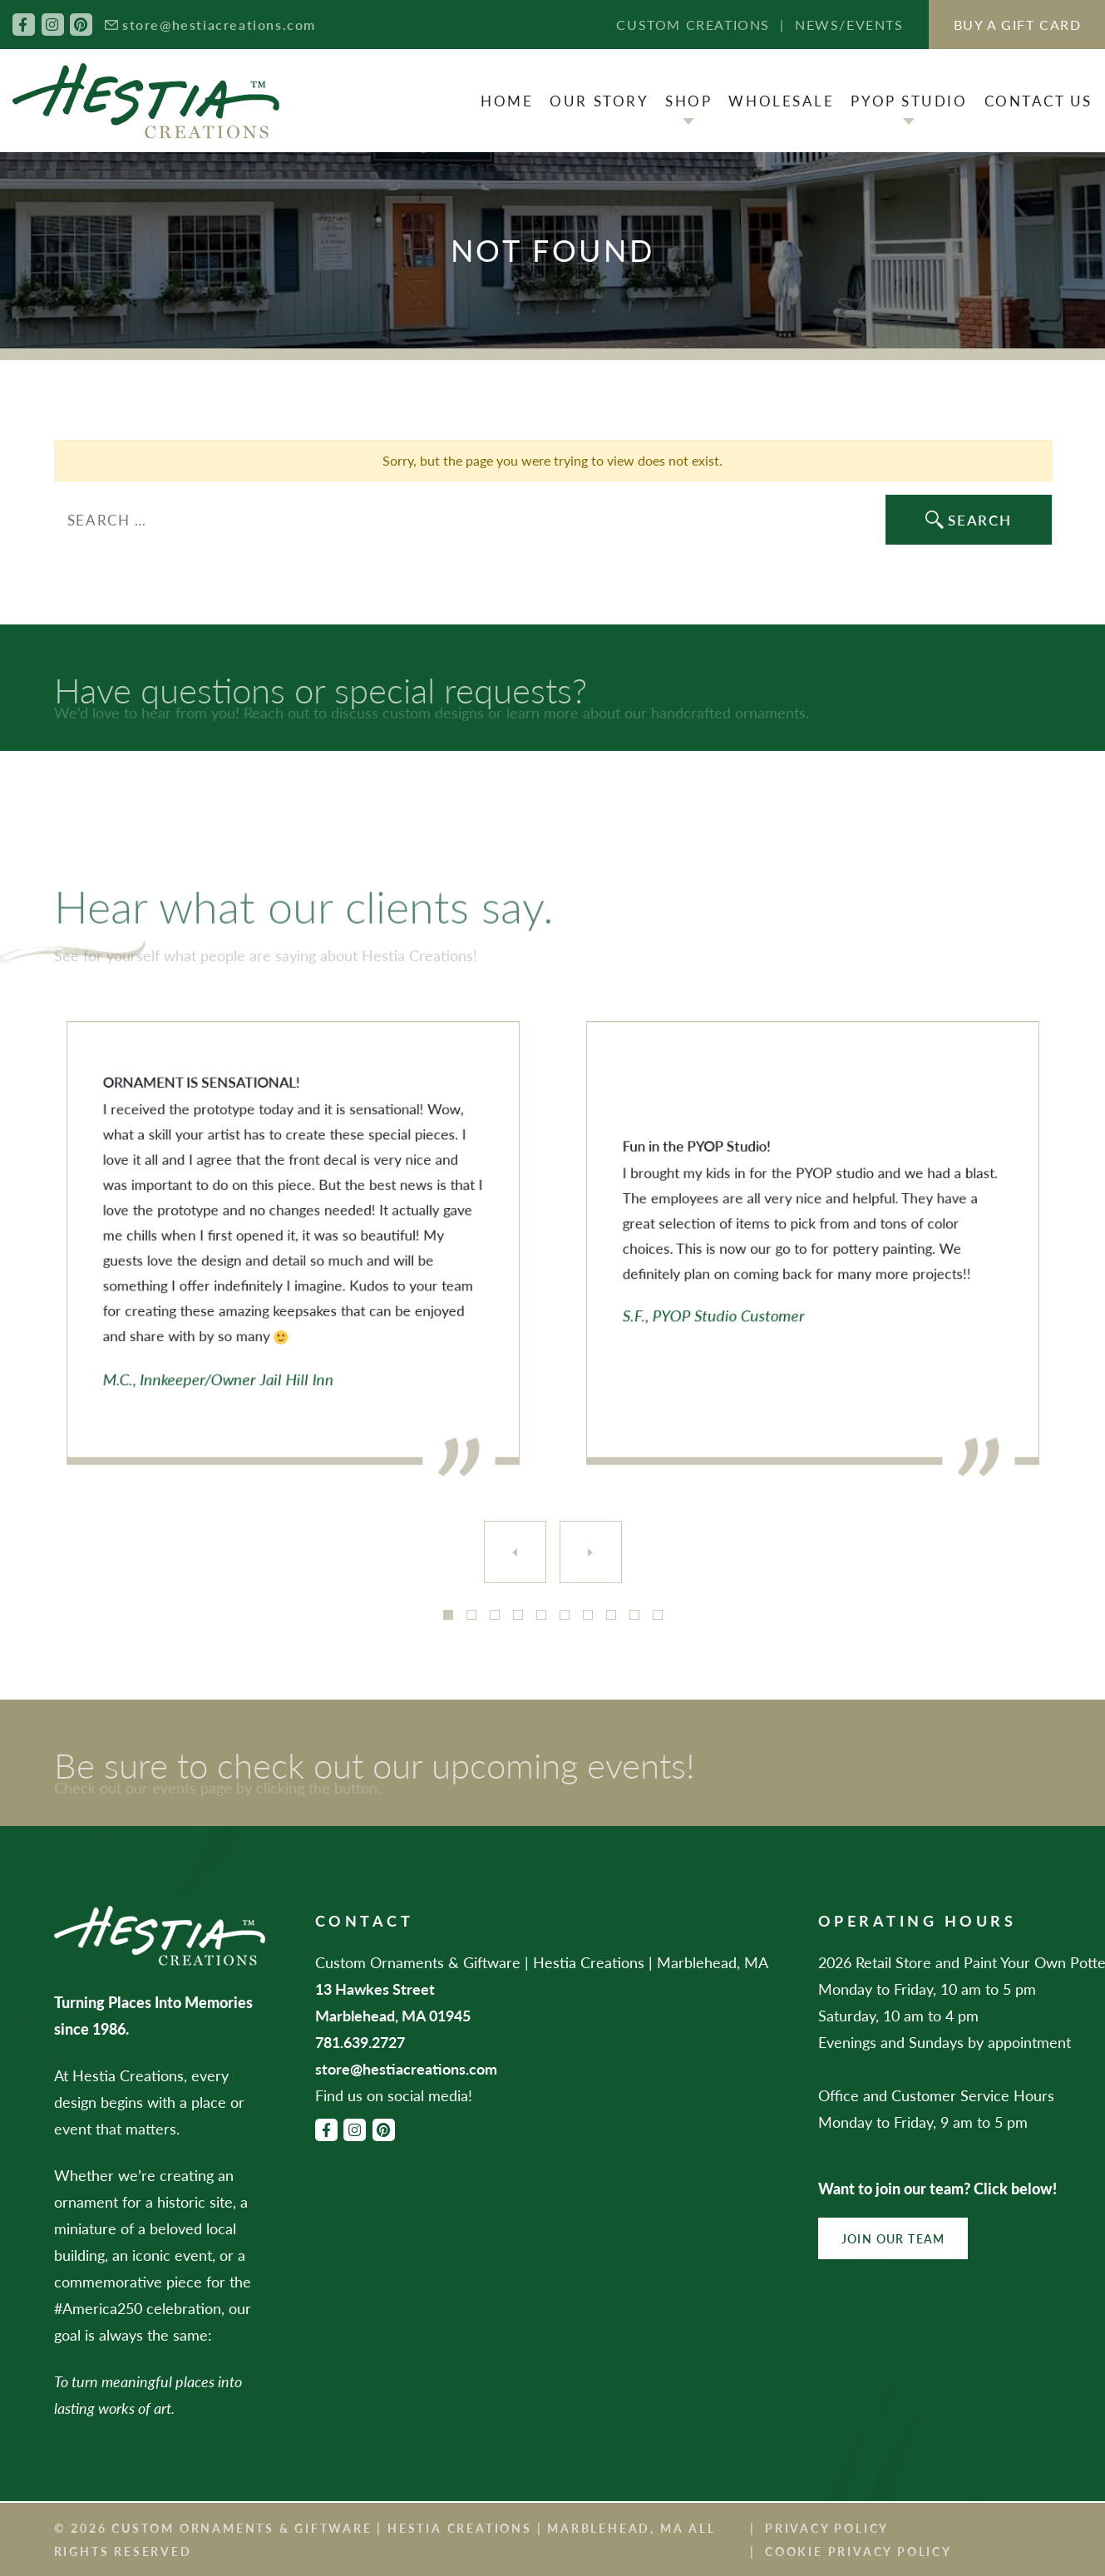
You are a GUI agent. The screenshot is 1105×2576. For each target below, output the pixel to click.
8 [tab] (611, 1615)
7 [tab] (588, 1615)
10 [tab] (658, 1615)
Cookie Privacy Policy (858, 2551)
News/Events (849, 24)
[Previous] (515, 1552)
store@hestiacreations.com (219, 24)
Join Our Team (893, 2238)
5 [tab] (541, 1615)
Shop (688, 101)
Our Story (599, 101)
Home (507, 101)
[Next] (591, 1552)
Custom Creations (693, 24)
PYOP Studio (909, 101)
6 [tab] (565, 1615)
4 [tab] (518, 1615)
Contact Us (1038, 101)
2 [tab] (471, 1615)
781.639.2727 (360, 2041)
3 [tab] (495, 1615)
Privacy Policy (827, 2527)
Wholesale (781, 101)
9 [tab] (634, 1615)
